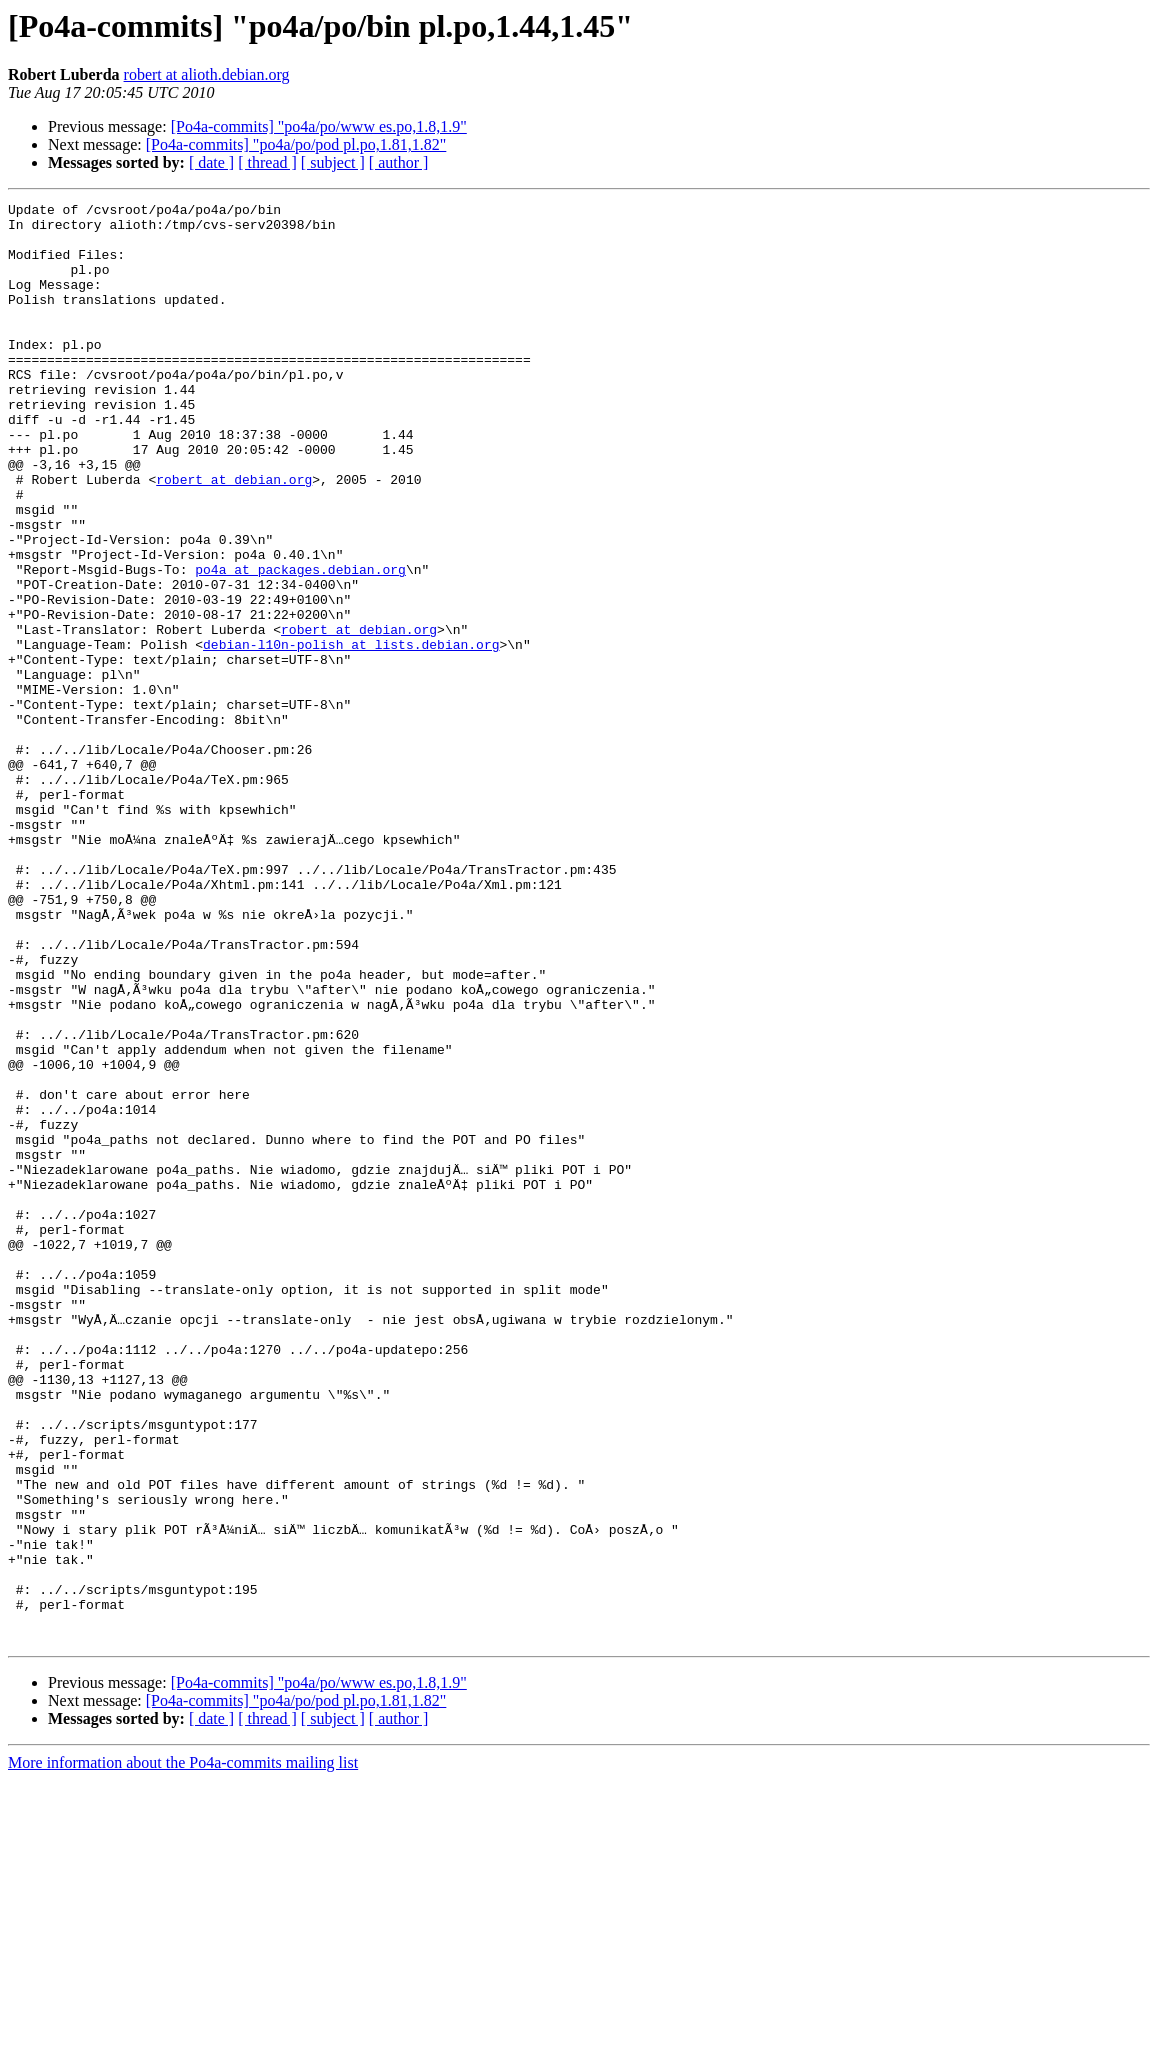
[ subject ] (333, 162)
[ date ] (211, 162)
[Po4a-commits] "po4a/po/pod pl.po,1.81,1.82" (296, 144)
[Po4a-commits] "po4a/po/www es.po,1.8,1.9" (319, 126)
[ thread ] (267, 162)
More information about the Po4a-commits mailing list (183, 2050)
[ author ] (399, 162)
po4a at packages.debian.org (300, 644)
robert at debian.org (234, 536)
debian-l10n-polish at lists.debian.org (351, 734)
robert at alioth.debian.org (207, 74)
